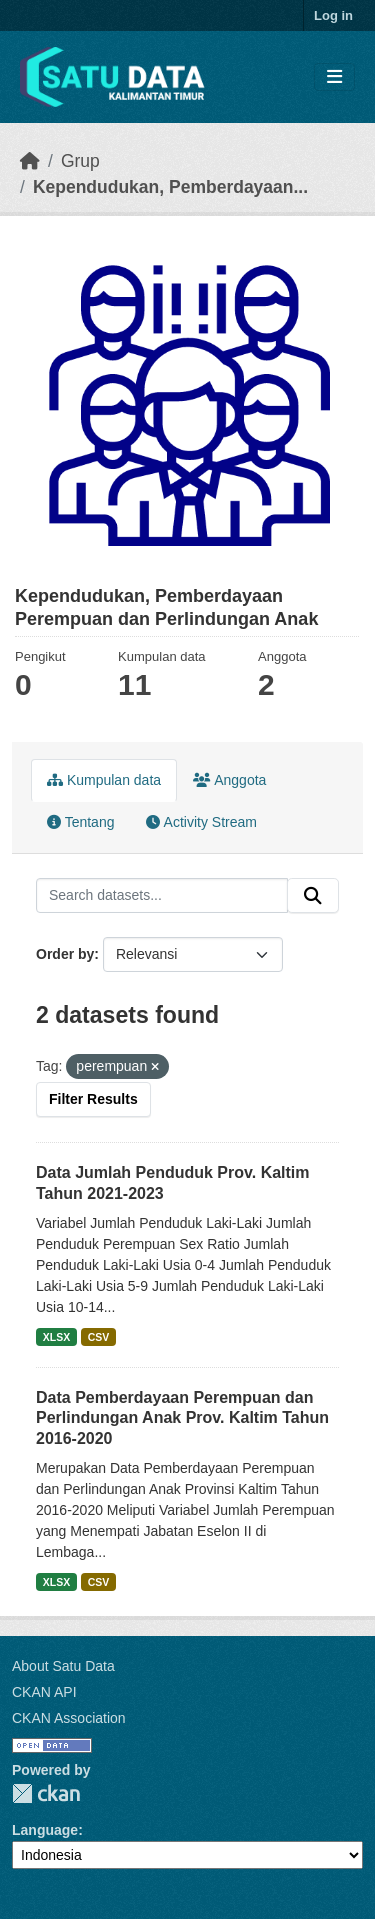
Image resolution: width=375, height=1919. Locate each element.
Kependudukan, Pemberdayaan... (170, 187)
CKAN (46, 1793)
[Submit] (313, 896)
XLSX (56, 1337)
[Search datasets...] (162, 896)
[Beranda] (30, 161)
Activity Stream (201, 822)
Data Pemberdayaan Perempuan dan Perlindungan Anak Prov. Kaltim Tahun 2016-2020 (182, 1418)
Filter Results (93, 1099)
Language (45, 1830)
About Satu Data (63, 1666)
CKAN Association (69, 1718)
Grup (80, 161)
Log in (333, 15)
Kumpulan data (104, 780)
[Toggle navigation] (334, 77)
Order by (65, 954)
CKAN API (44, 1692)
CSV (99, 1337)
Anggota (229, 780)
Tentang (80, 822)
